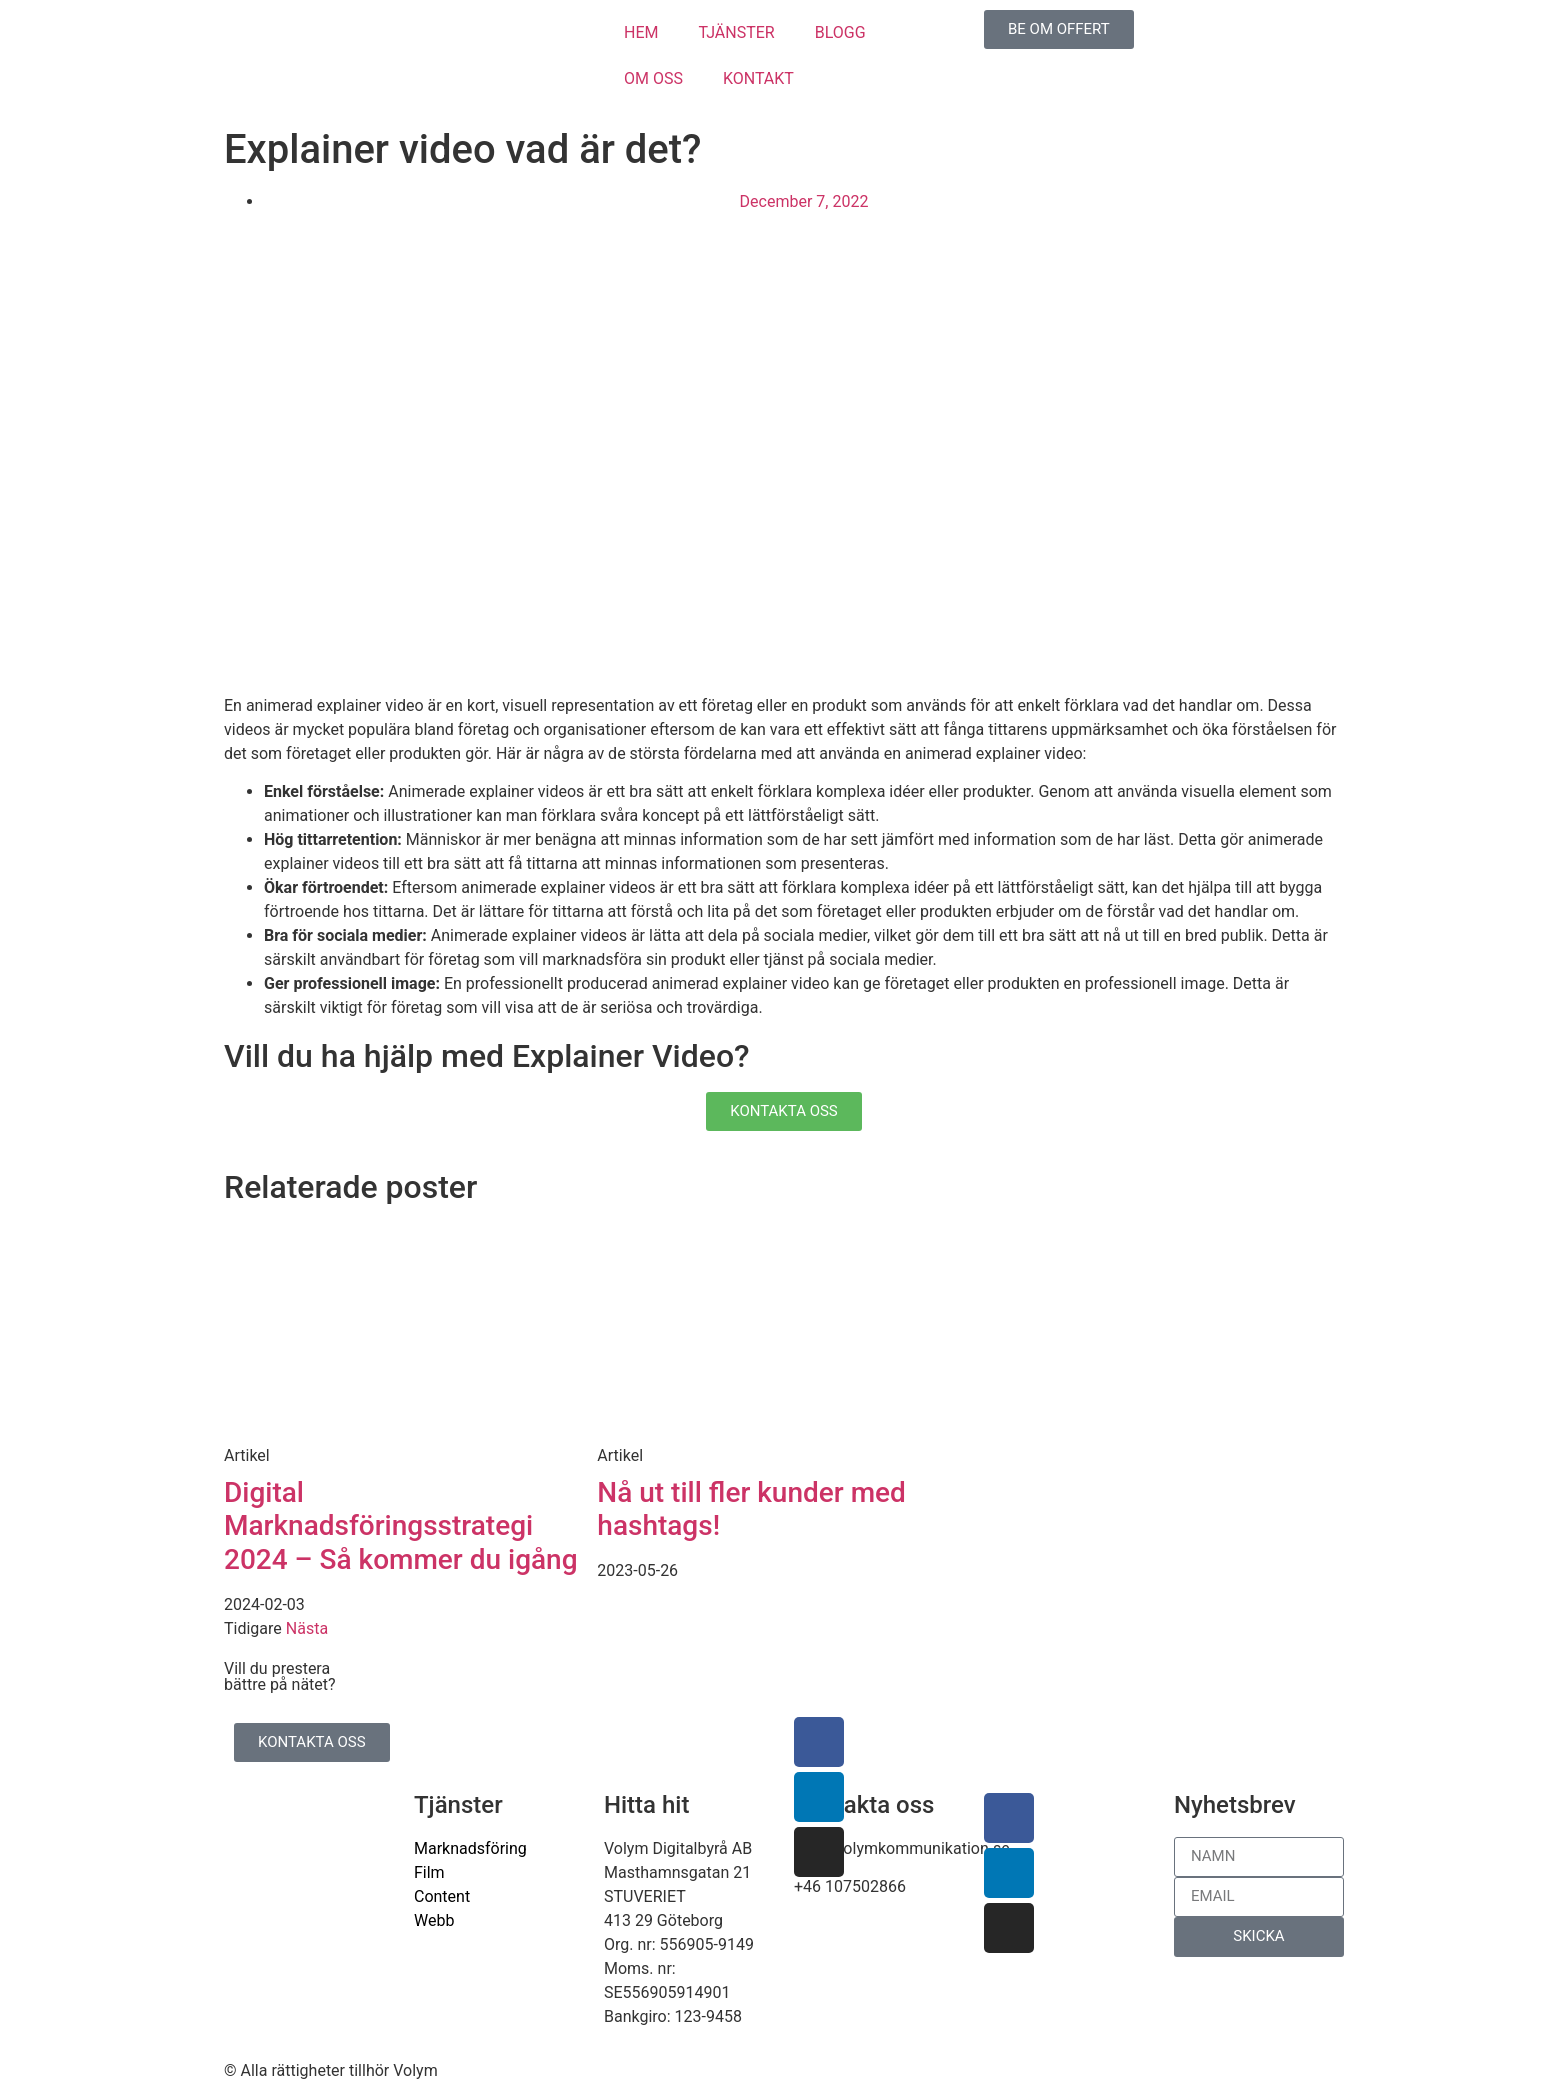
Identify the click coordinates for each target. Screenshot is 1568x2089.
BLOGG (840, 32)
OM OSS (653, 78)
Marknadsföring (470, 1848)
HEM (641, 32)
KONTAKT (758, 78)
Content (442, 1896)
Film (429, 1872)
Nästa (307, 1628)
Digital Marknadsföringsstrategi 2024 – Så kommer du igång (401, 1526)
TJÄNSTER (736, 32)
